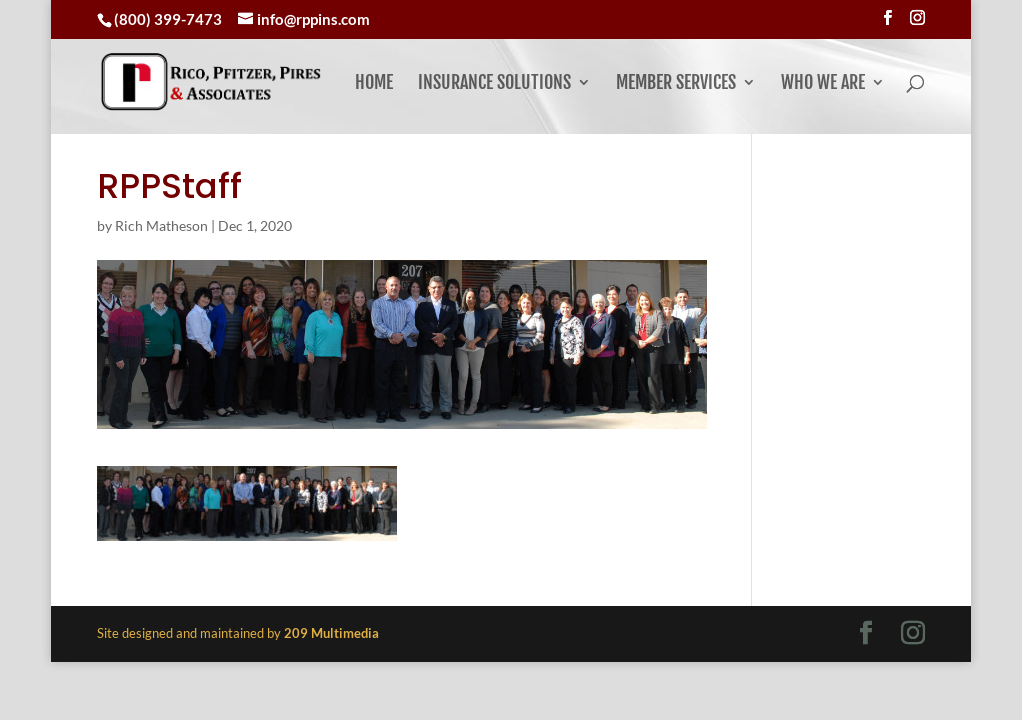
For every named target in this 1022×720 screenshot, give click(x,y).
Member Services (676, 84)
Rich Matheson (161, 225)
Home (374, 84)
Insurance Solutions (494, 84)
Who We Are (823, 84)
